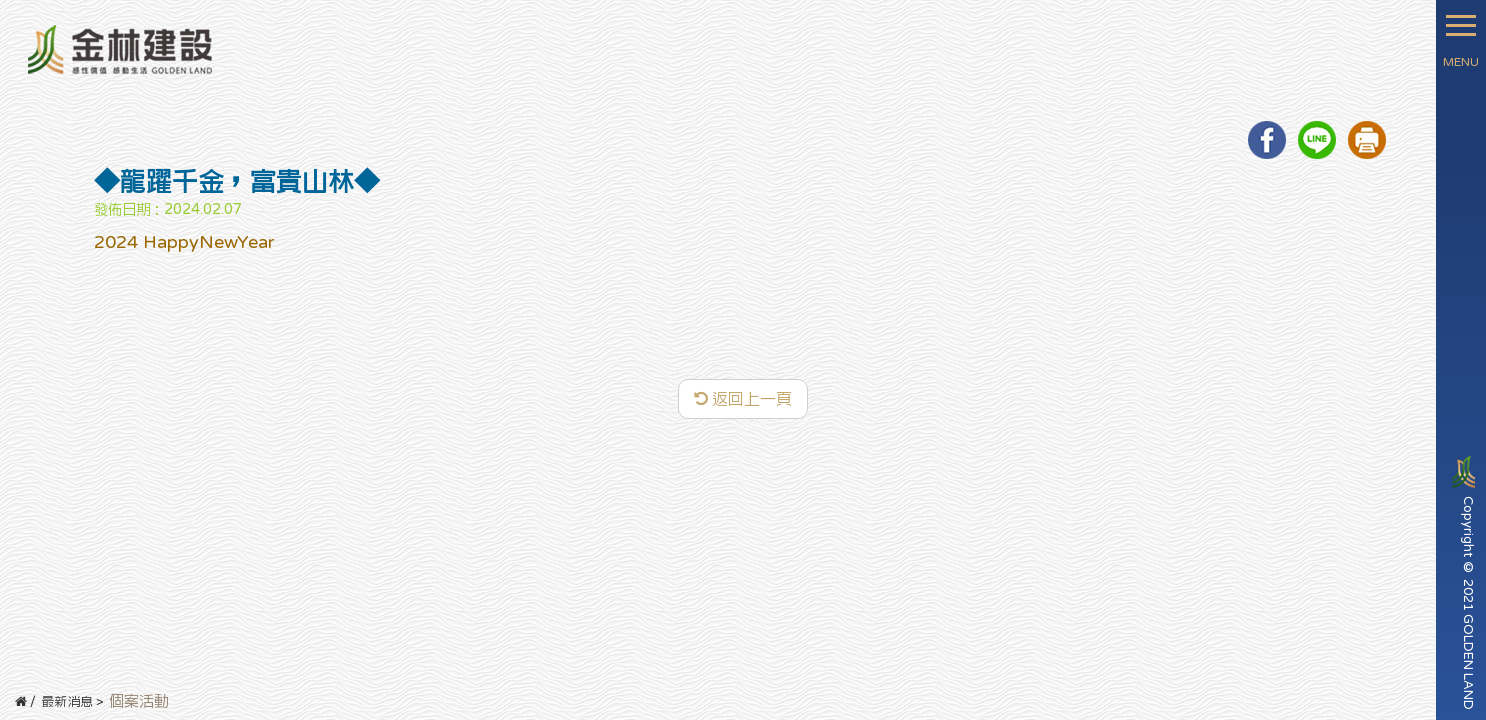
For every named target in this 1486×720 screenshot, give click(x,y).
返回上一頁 (743, 398)
